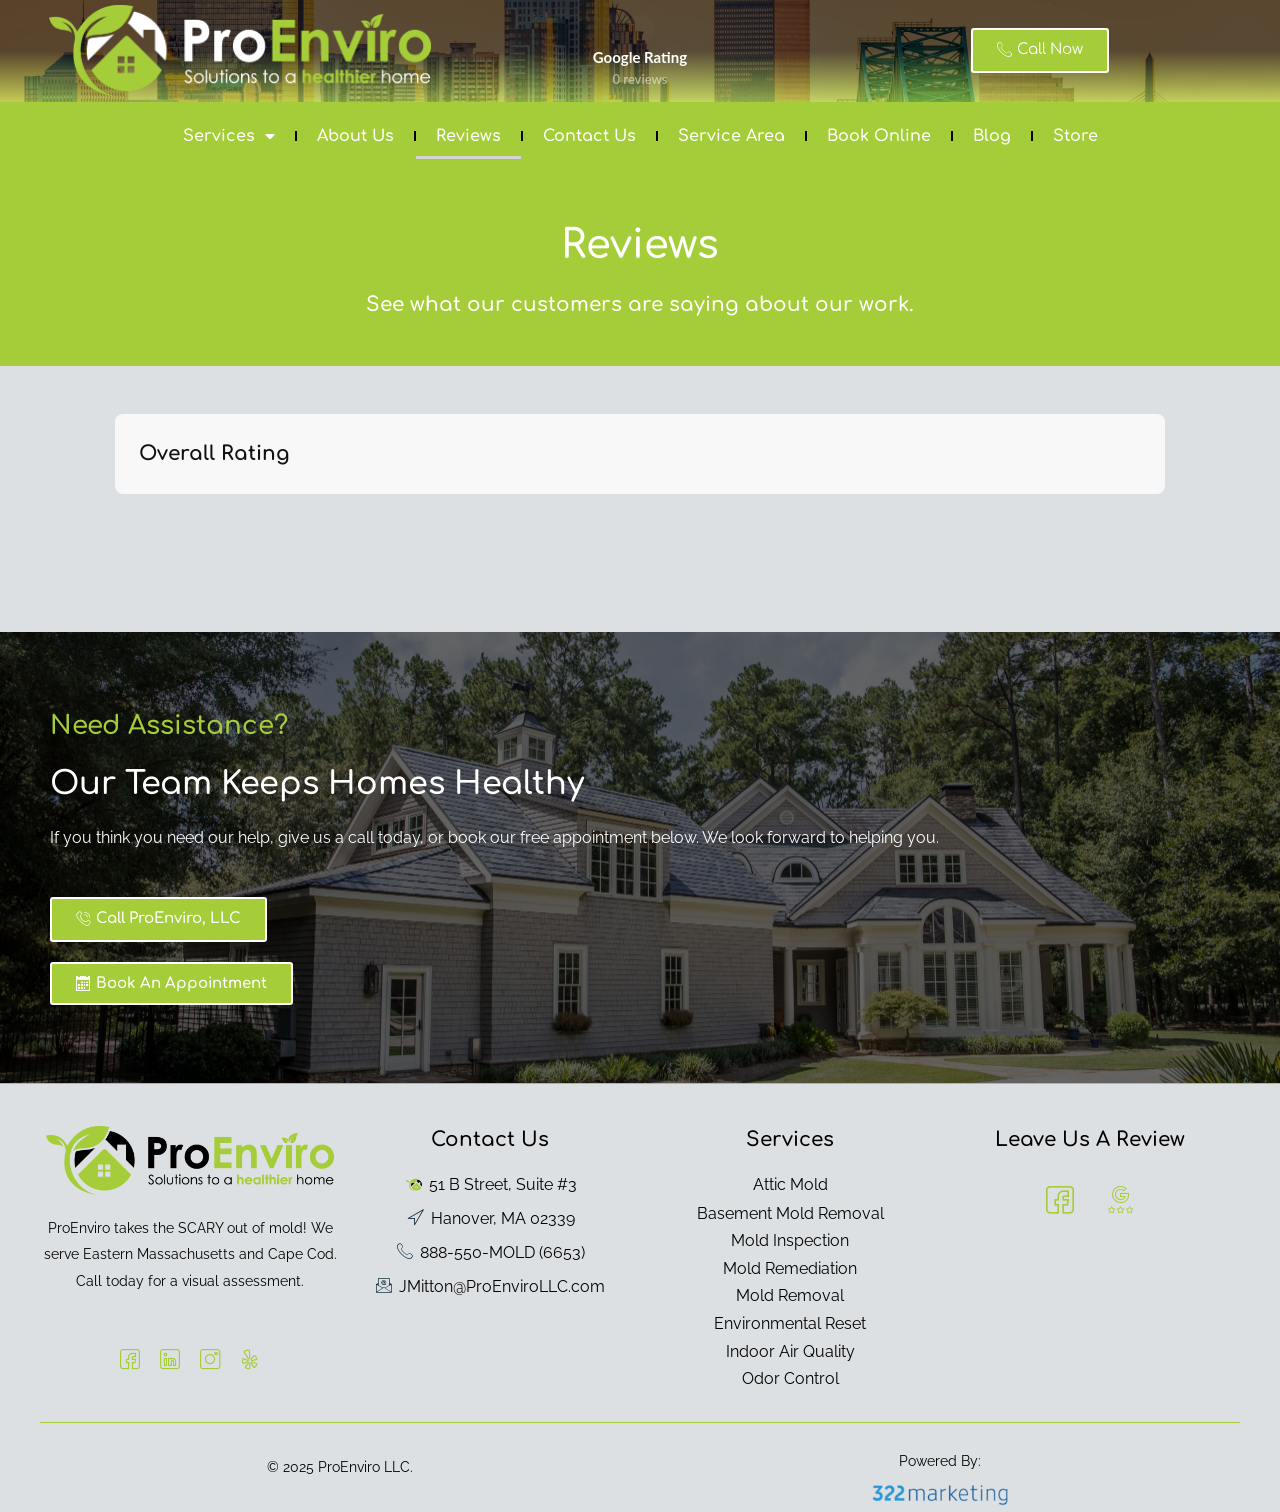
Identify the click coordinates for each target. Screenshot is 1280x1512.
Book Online (879, 136)
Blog (992, 136)
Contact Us (589, 136)
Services (229, 136)
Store (1075, 136)
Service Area (731, 136)
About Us (355, 136)
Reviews (468, 136)
